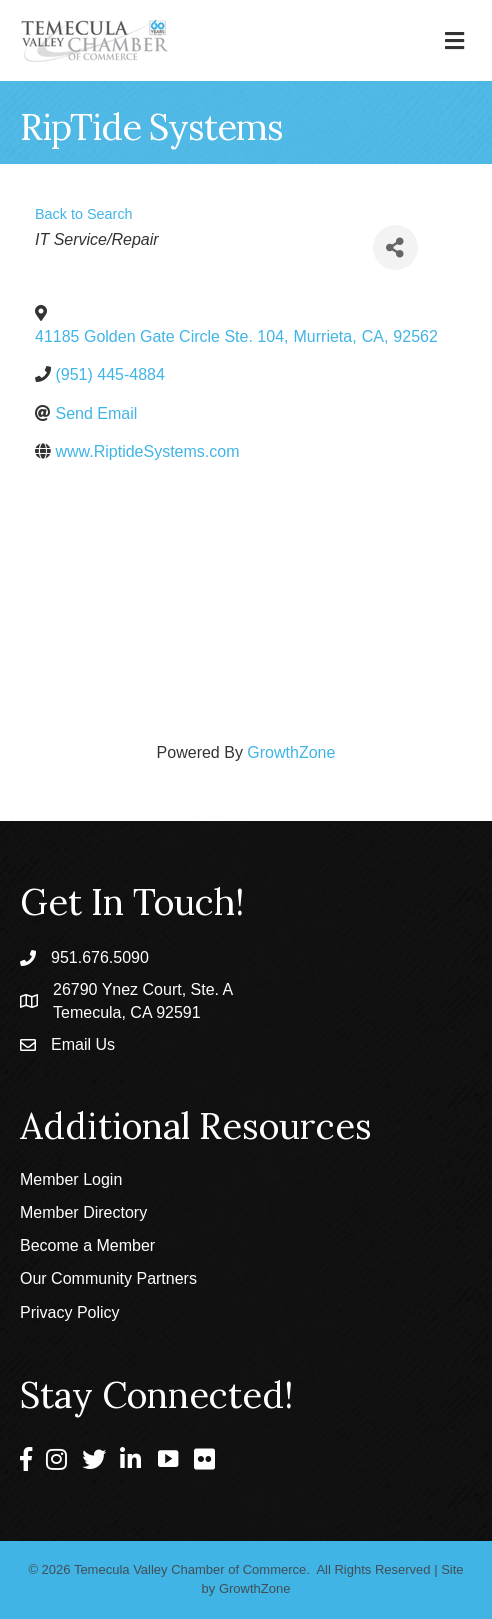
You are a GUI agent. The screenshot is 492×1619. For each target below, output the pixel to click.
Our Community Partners (108, 1278)
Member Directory (83, 1212)
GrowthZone (291, 752)
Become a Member (87, 1245)
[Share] (395, 247)
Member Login (71, 1179)
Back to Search (84, 214)
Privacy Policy (70, 1312)
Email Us (83, 1044)
